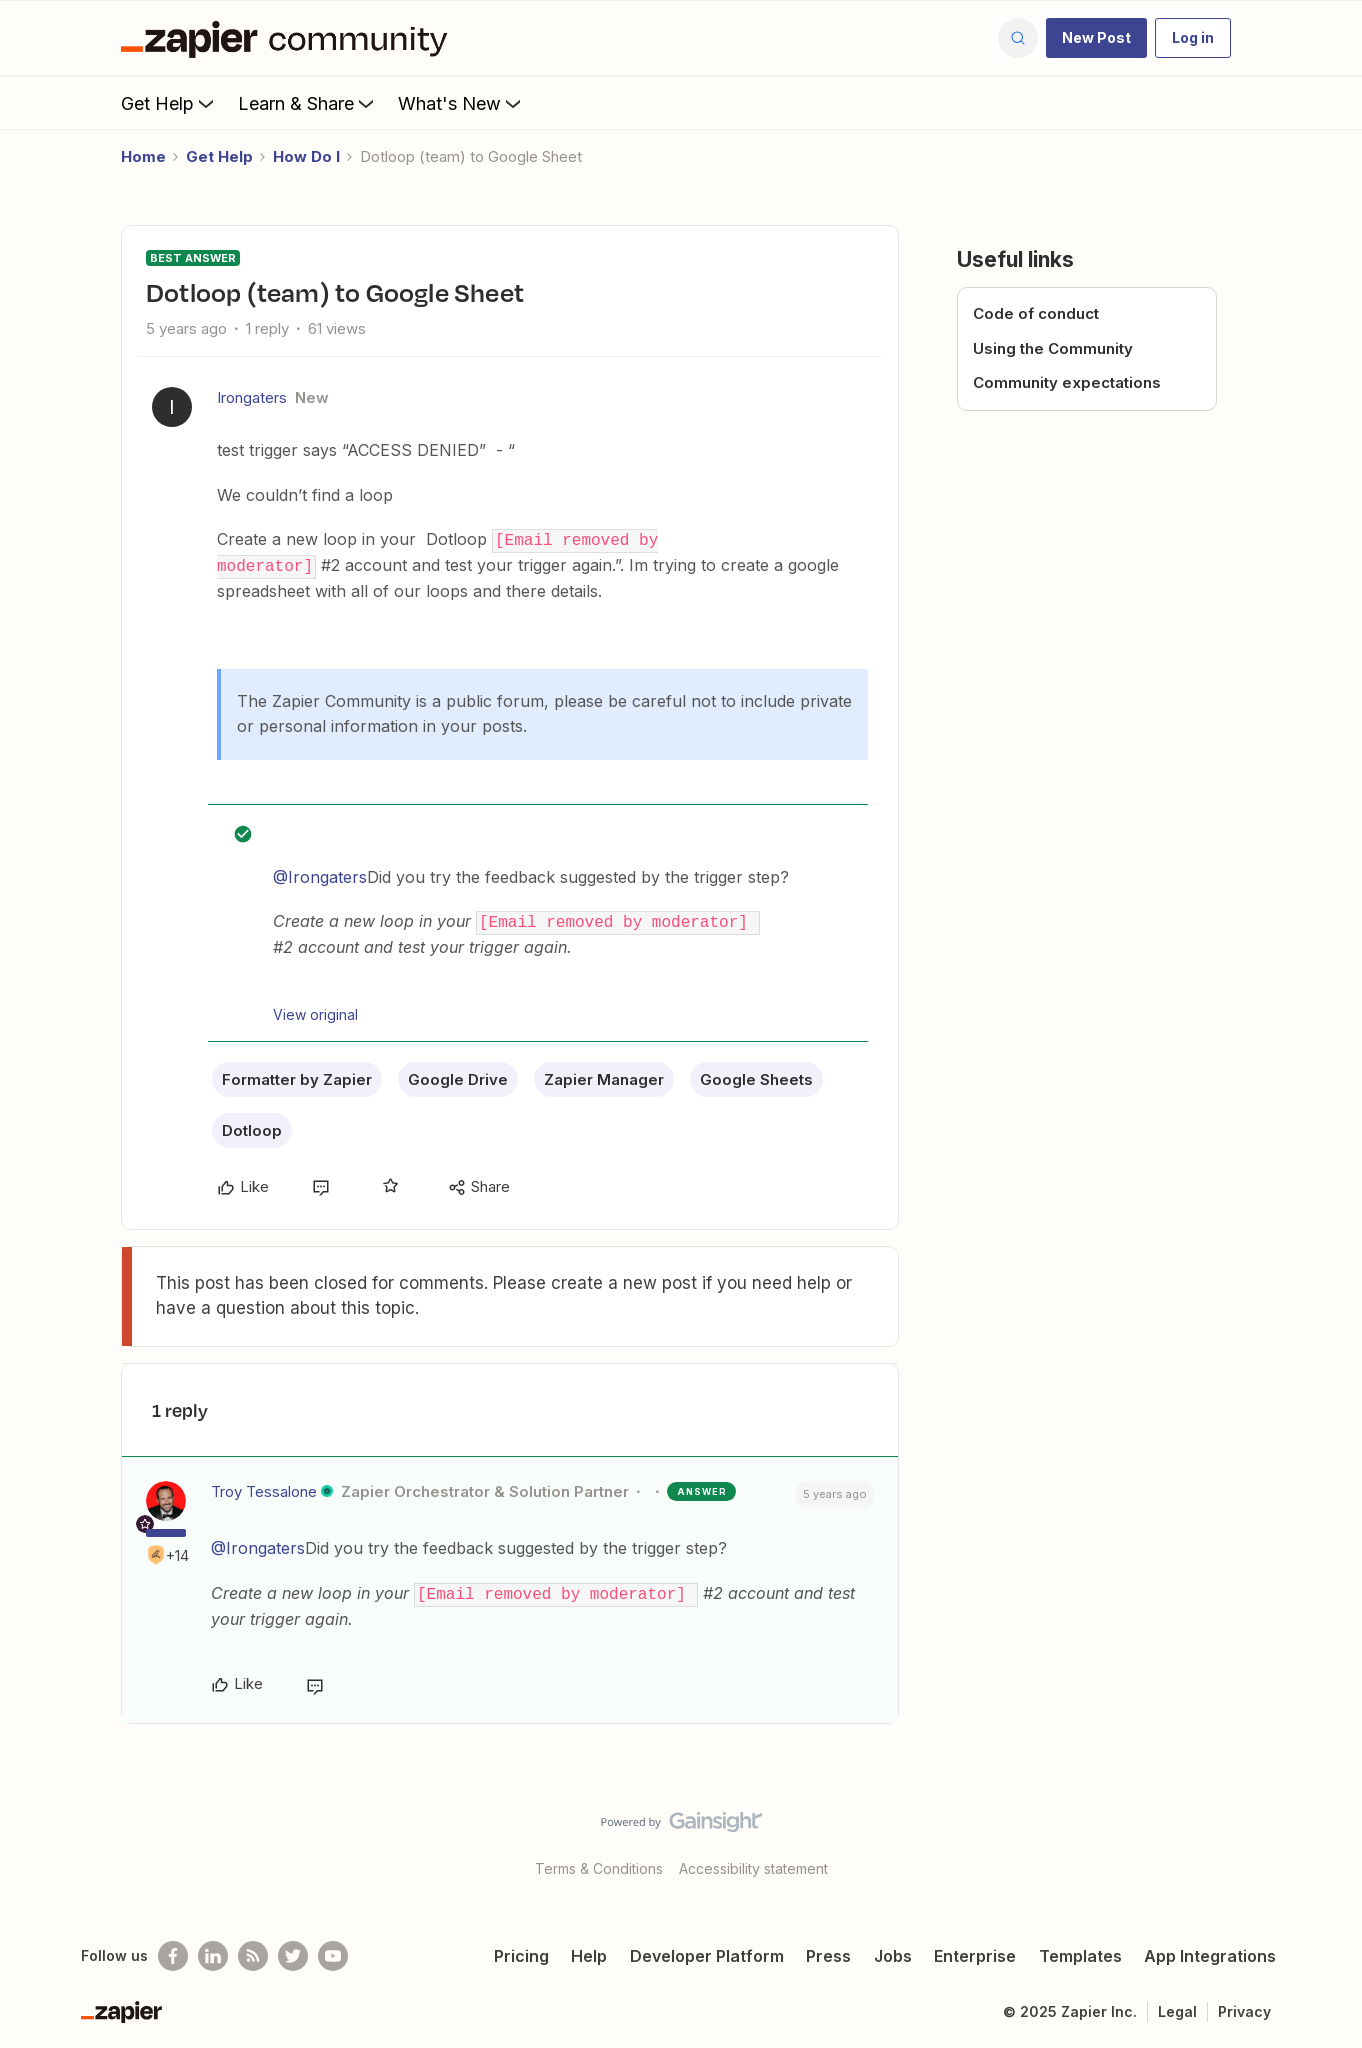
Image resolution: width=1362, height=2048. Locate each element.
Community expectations (1067, 382)
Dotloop (252, 1127)
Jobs (893, 1951)
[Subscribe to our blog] (253, 1951)
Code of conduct (1036, 313)
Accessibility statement (753, 1863)
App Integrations (1210, 1951)
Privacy (1244, 2006)
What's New (461, 103)
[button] (1096, 38)
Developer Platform (707, 1951)
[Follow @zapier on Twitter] (293, 1951)
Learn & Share (308, 103)
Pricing (521, 1951)
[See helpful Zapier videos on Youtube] (333, 1951)
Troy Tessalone (264, 1488)
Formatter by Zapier (297, 1076)
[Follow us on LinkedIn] (213, 1951)
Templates (1080, 1951)
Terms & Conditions (599, 1863)
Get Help (169, 103)
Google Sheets (756, 1076)
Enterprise (975, 1951)
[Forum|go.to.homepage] (289, 38)
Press (828, 1951)
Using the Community (1053, 348)
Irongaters (252, 397)
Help (589, 1951)
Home (143, 156)
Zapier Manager (604, 1076)
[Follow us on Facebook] (173, 1951)
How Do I (306, 156)
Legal (1177, 2006)
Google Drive (458, 1076)
